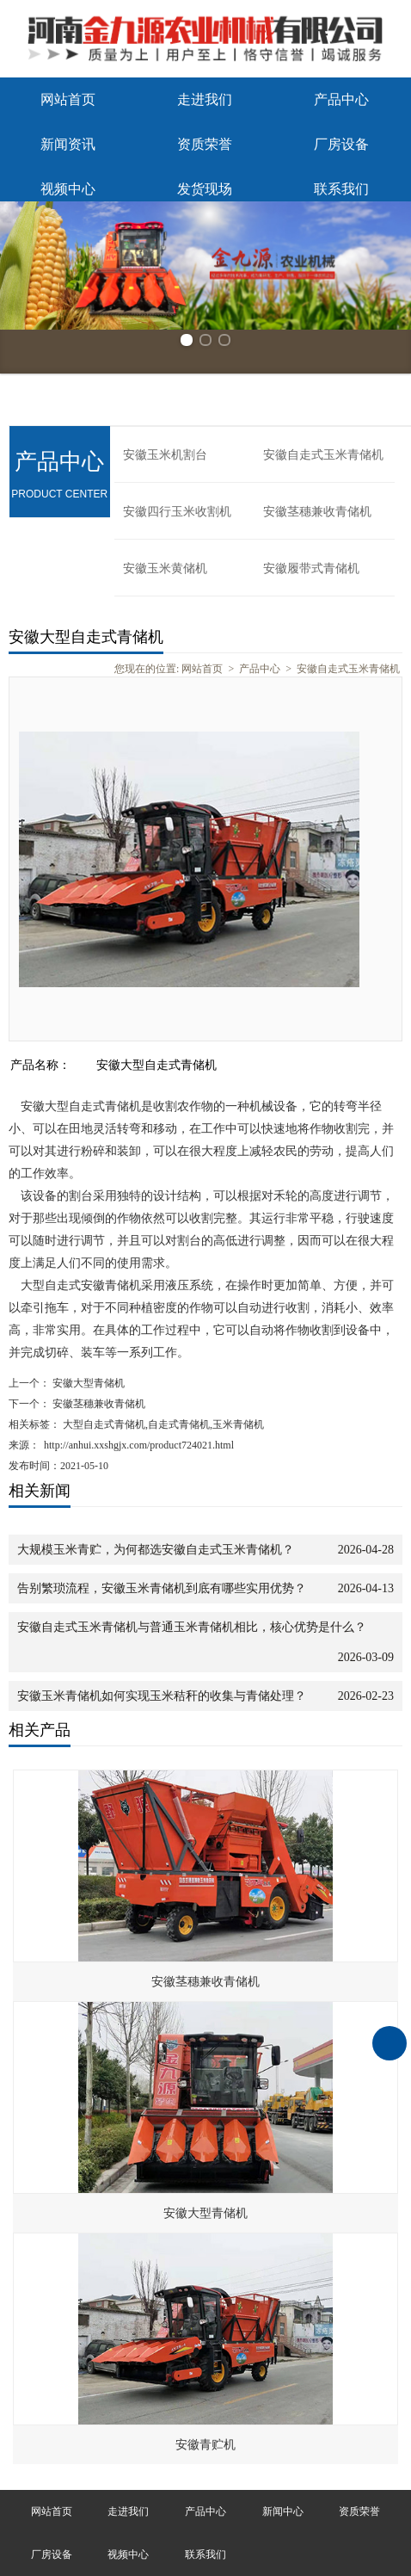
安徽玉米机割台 (165, 454)
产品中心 (341, 99)
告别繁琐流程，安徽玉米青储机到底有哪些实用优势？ (161, 1588)
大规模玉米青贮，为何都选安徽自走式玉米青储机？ (155, 1549)
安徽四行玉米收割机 (177, 511)
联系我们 (341, 189)
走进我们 (204, 99)
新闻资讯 (67, 144)
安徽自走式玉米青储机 (323, 454)
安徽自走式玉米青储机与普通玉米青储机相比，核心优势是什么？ (191, 1627)
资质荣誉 (204, 144)
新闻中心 (283, 2511)
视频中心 (67, 189)
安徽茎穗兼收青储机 (317, 511)
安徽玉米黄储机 (165, 568)
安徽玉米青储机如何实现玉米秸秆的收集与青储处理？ (161, 1696)
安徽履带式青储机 (311, 568)
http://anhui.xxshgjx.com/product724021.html (139, 1445)
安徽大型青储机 (87, 1383)
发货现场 (204, 189)
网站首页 (67, 99)
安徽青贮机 (205, 2444)
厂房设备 (341, 144)
